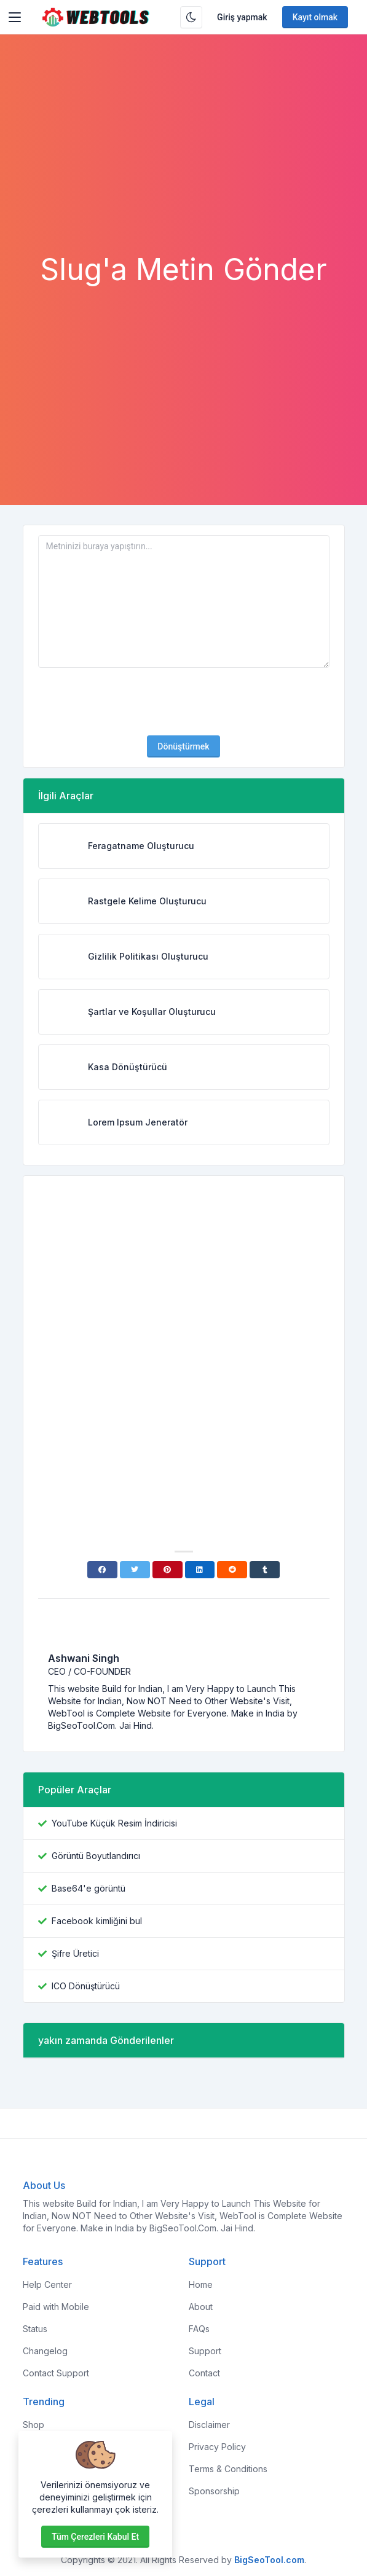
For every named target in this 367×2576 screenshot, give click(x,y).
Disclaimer (209, 2424)
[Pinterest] (167, 1569)
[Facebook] (102, 1569)
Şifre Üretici (75, 1953)
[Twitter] (135, 1569)
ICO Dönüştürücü (86, 1986)
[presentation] (183, 702)
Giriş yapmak (242, 17)
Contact (204, 2373)
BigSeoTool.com (269, 2559)
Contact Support (56, 2373)
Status (35, 2328)
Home (201, 2284)
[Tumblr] (265, 1569)
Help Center (47, 2284)
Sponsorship (214, 2491)
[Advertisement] (184, 160)
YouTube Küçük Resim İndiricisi (114, 1823)
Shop (33, 2424)
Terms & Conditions (228, 2469)
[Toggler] (15, 17)
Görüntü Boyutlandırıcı (96, 1855)
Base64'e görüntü (88, 1888)
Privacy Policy (217, 2446)
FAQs (199, 2328)
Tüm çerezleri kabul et (95, 2537)
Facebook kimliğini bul (97, 1921)
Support (205, 2351)
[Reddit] (232, 1569)
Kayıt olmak (315, 17)
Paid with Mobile (56, 2306)
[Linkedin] (200, 1569)
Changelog (45, 2351)
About (201, 2306)
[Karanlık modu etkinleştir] (191, 17)
